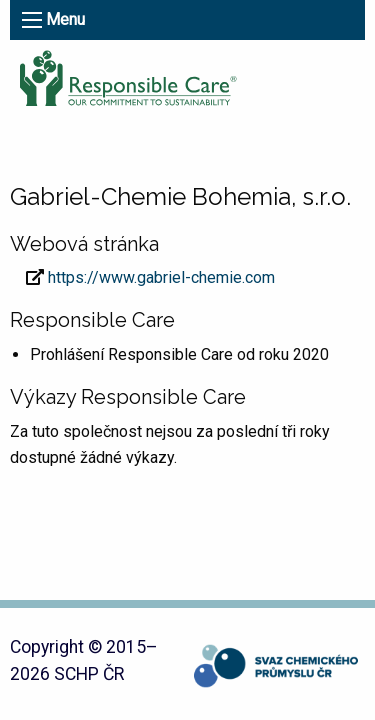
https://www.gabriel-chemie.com (161, 277)
